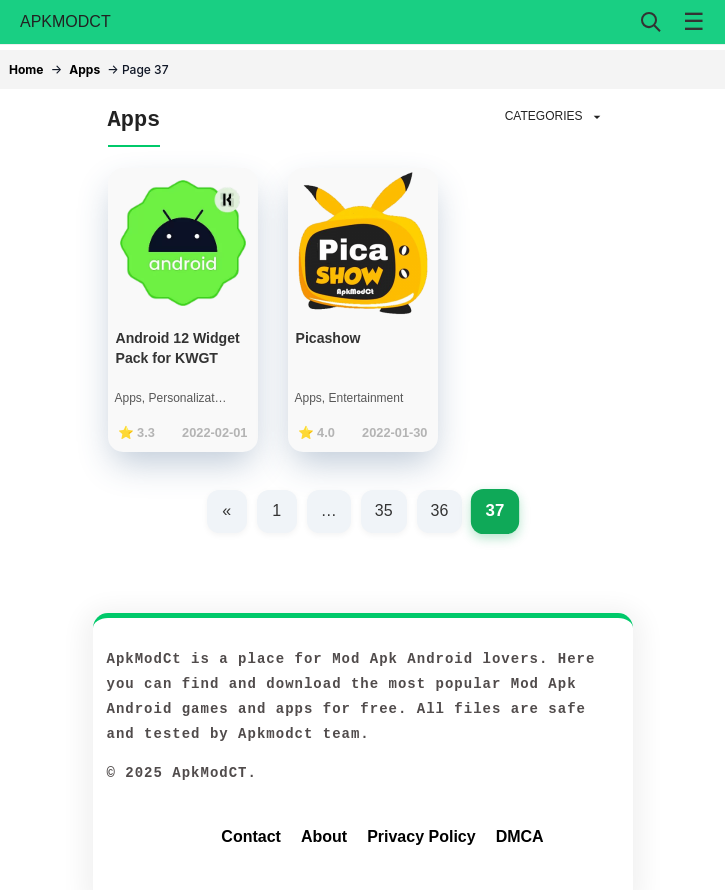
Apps (84, 69)
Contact (251, 836)
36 (440, 510)
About (324, 836)
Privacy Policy (421, 836)
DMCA (520, 836)
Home (26, 69)
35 (384, 510)
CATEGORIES (555, 117)
